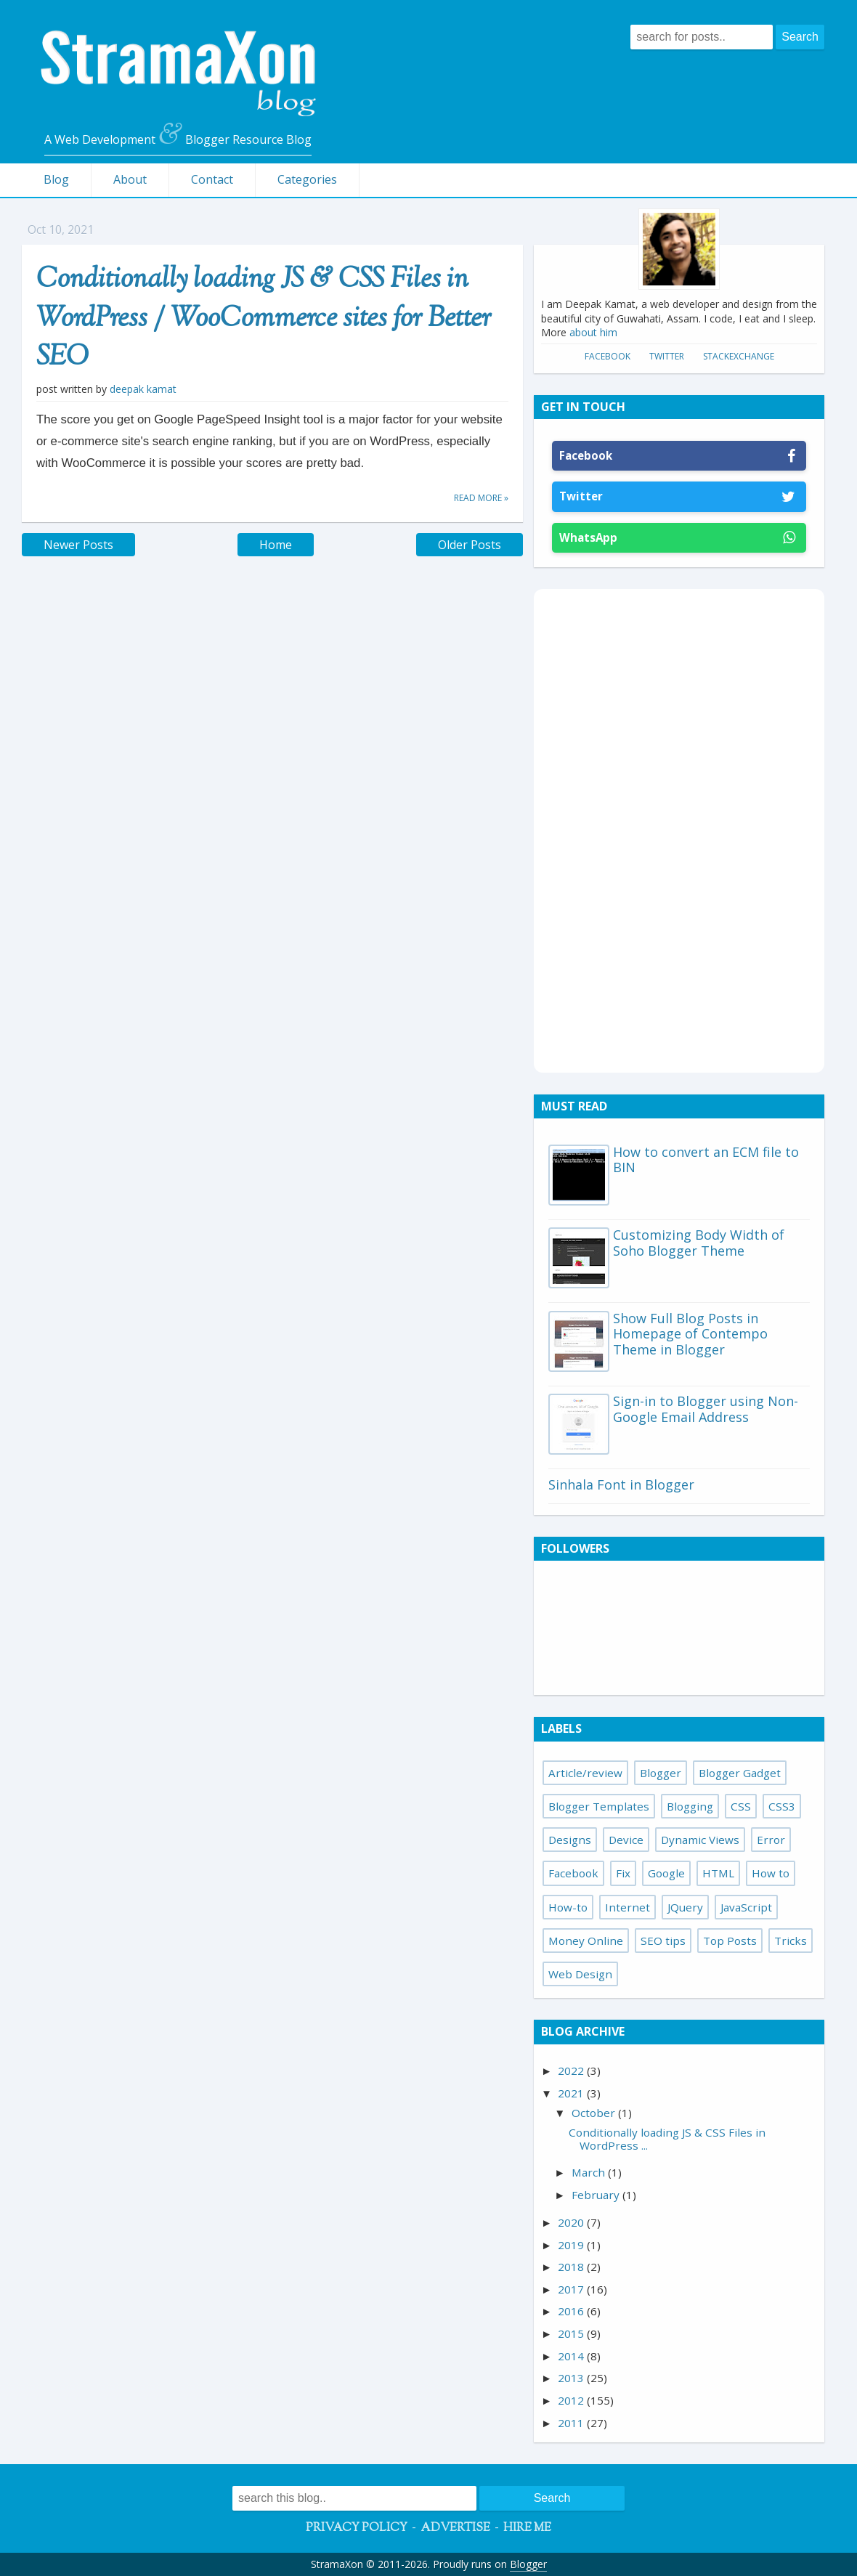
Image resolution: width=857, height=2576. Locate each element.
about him (593, 332)
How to (770, 1873)
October (595, 2112)
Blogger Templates (598, 1806)
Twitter (666, 356)
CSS (741, 1806)
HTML (718, 1873)
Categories (307, 179)
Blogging (690, 1806)
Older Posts (469, 545)
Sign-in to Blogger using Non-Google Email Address (705, 1409)
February (597, 2194)
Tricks (790, 1940)
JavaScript (746, 1907)
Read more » (481, 498)
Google (666, 1873)
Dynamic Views (700, 1839)
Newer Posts (78, 545)
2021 (572, 2093)
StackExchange (738, 356)
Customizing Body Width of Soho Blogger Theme (698, 1242)
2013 (572, 2377)
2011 (572, 2422)
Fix (623, 1873)
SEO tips (663, 1940)
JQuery (685, 1907)
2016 (572, 2311)
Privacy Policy (356, 2528)
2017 (572, 2289)
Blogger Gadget (740, 1773)
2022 (572, 2070)
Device (626, 1839)
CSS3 (781, 1806)
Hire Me (527, 2528)
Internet (627, 1907)
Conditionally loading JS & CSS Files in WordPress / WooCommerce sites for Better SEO (263, 319)
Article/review (585, 1773)
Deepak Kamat (143, 389)
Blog (56, 179)
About (130, 179)
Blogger (660, 1773)
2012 (572, 2400)
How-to (568, 1907)
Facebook (607, 356)
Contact (212, 179)
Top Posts (730, 1940)
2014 (572, 2356)
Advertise (455, 2528)
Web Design (580, 1974)
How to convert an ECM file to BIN (706, 1160)
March (590, 2172)
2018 (572, 2266)
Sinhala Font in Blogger (621, 1484)
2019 (572, 2245)
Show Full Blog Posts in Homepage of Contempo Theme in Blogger (690, 1333)
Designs (569, 1839)
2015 (572, 2333)
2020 (572, 2222)
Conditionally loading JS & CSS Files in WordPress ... (667, 2139)
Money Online (585, 1940)
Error (771, 1839)
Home (275, 545)
